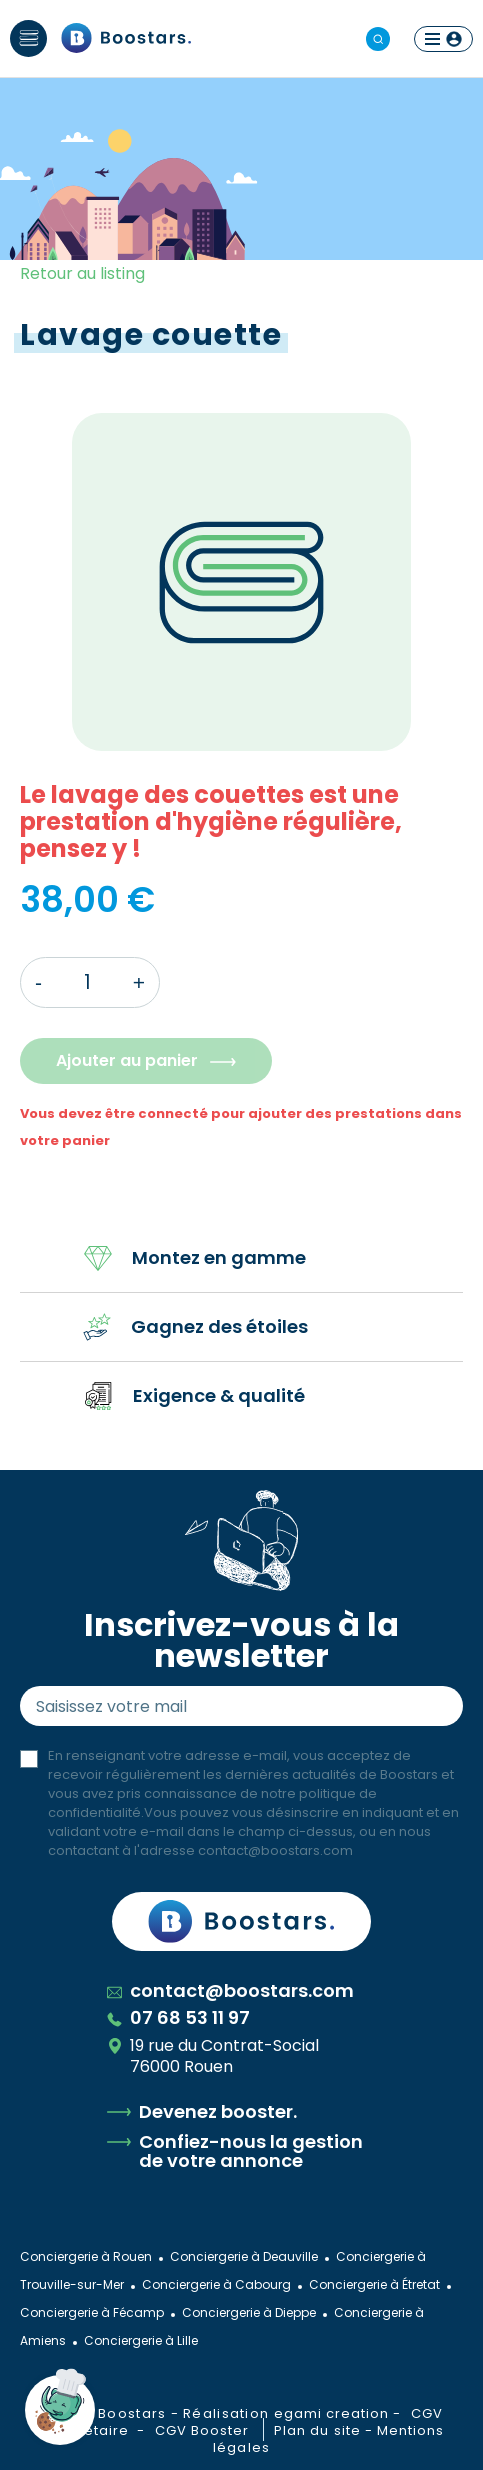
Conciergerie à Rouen (86, 2256)
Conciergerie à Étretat (374, 2284)
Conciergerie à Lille (141, 2340)
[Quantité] (87, 982)
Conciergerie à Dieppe (249, 2312)
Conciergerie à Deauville (244, 2256)
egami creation (332, 2413)
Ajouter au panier (127, 1060)
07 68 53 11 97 (178, 2017)
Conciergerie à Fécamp (92, 2312)
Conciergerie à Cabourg (216, 2284)
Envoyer (429, 1706)
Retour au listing (82, 273)
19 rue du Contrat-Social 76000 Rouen (213, 2056)
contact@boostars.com (275, 1850)
